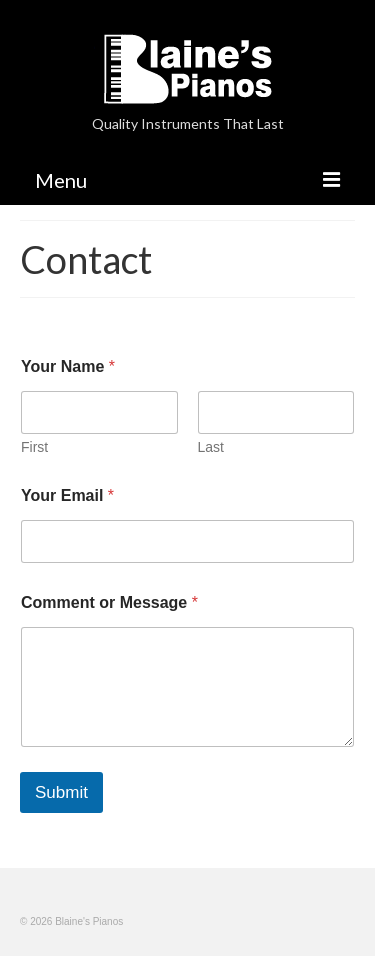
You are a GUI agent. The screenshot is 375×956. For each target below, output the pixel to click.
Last (211, 447)
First (34, 447)
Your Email (67, 495)
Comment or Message (109, 602)
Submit (61, 792)
